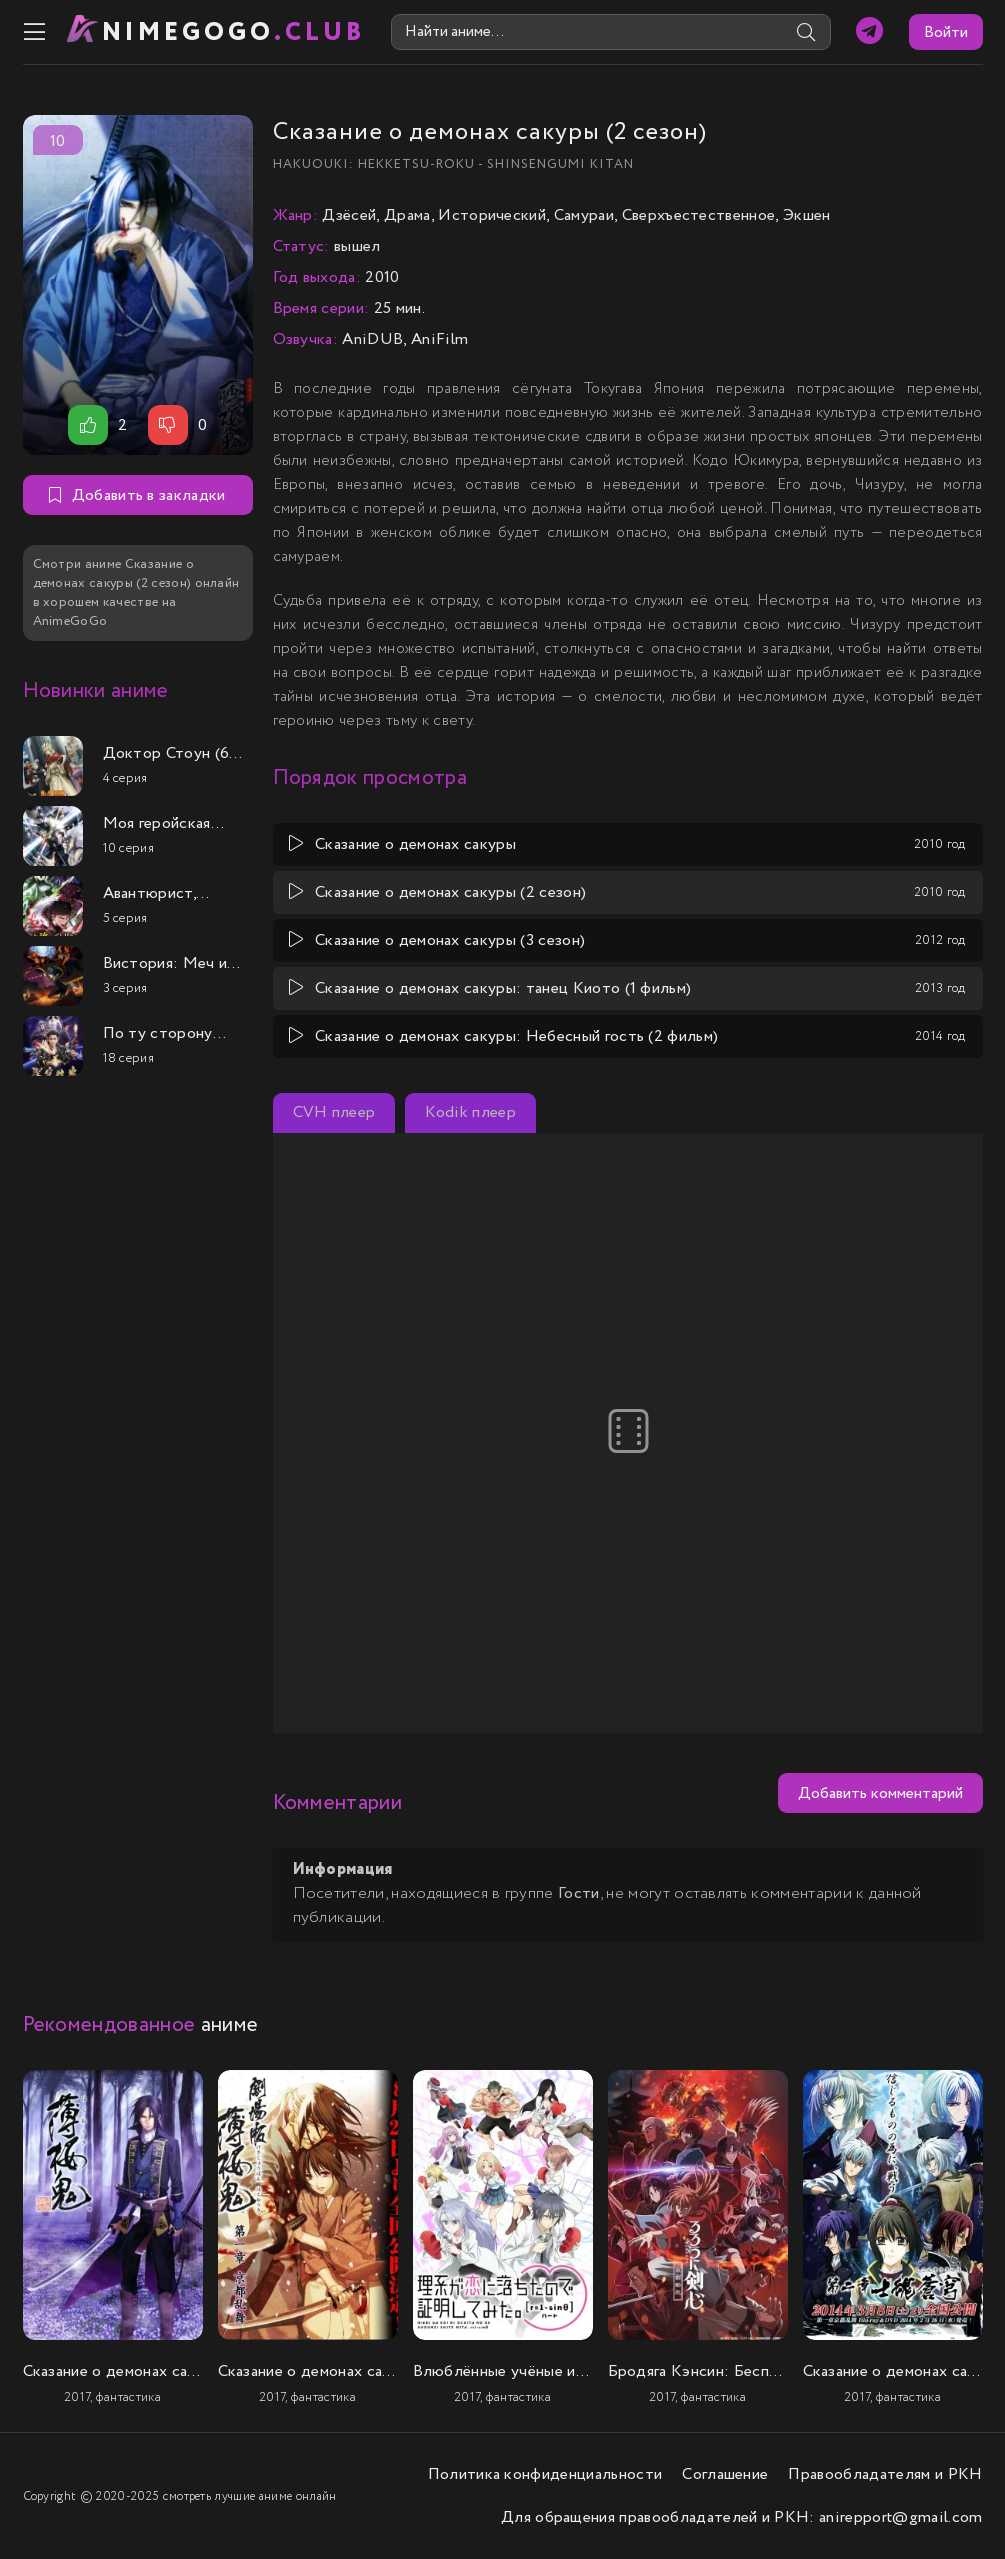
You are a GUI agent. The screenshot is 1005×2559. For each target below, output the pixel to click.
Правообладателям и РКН (885, 2474)
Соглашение (725, 2474)
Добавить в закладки (137, 495)
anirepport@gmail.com (900, 2517)
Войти (946, 32)
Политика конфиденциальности (545, 2474)
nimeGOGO (234, 32)
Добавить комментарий (880, 1793)
